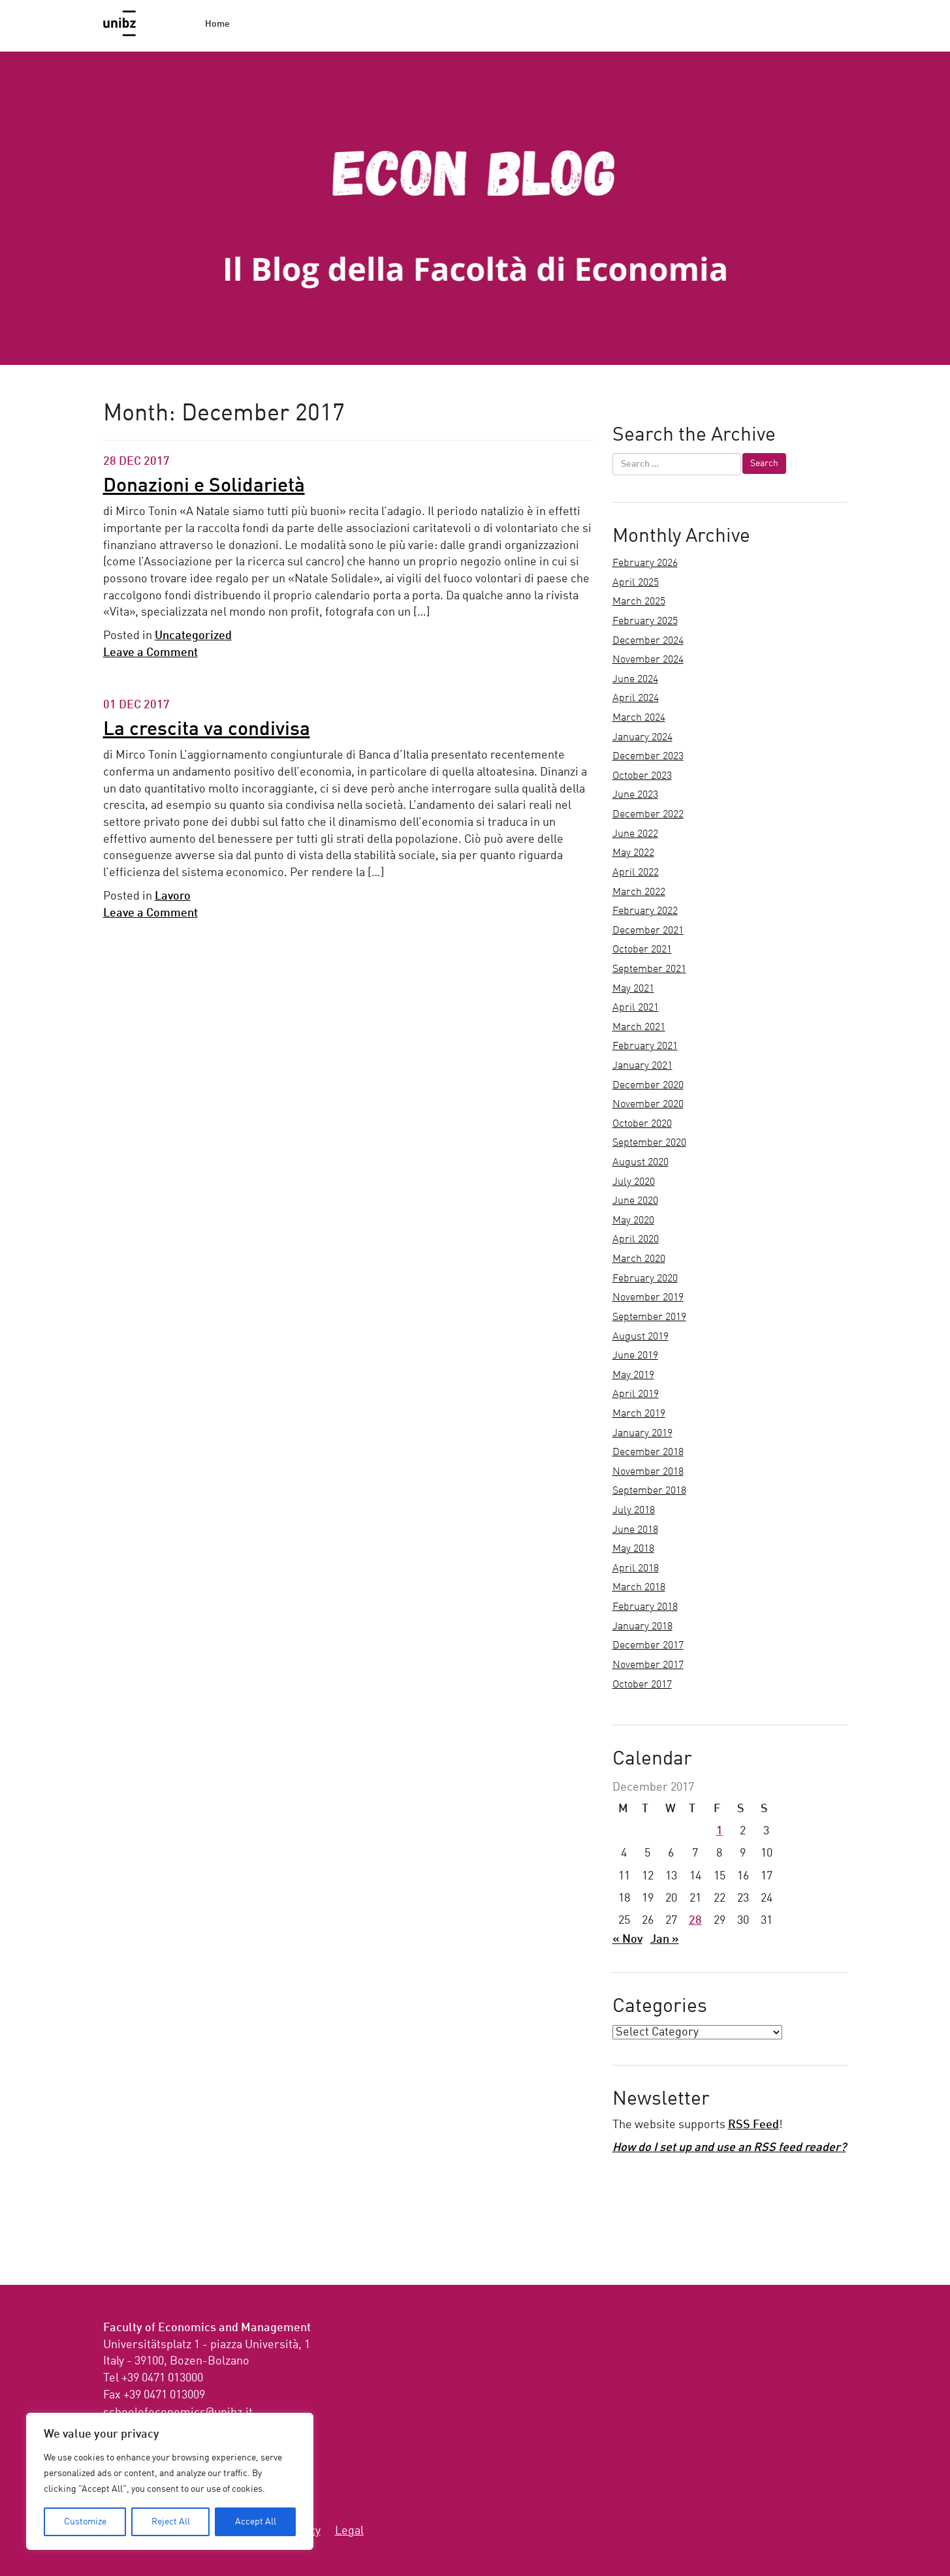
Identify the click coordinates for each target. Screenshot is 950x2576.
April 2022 (635, 873)
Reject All (170, 2521)
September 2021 (649, 969)
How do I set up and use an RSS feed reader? (729, 2148)
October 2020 (642, 1124)
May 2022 (633, 853)
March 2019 (638, 1414)
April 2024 (635, 698)
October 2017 (642, 1685)
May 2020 (633, 1221)
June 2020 (635, 1201)
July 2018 (633, 1510)
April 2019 (635, 1394)
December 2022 (648, 814)
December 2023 (648, 756)
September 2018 (649, 1491)
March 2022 (638, 892)
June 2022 (635, 834)
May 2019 (633, 1375)
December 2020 (648, 1085)
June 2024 (635, 679)
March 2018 (638, 1587)
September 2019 (649, 1317)
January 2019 (642, 1433)
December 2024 (648, 641)
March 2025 (638, 602)
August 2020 (640, 1162)
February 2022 (645, 911)
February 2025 (645, 621)
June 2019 (635, 1356)
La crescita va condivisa (206, 730)
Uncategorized (193, 636)
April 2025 (635, 583)
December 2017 (648, 1646)
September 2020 (649, 1143)
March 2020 (638, 1259)
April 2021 (635, 1008)
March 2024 (638, 718)
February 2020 (645, 1279)
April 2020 (635, 1239)
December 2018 (648, 1452)
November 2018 (648, 1472)
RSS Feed (753, 2125)
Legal (349, 2531)
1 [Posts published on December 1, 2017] (719, 1831)
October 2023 (642, 776)
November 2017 (648, 1665)
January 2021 (642, 1066)
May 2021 (633, 989)
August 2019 (640, 1337)
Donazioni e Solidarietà (204, 486)
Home (217, 24)
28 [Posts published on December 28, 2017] (695, 1920)
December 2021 (648, 931)
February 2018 (645, 1607)
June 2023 (635, 795)
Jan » (664, 1939)
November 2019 (648, 1298)
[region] (169, 2481)
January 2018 (642, 1627)
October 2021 (642, 950)
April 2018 (635, 1568)
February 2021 (645, 1046)
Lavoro (173, 896)
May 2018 (633, 1549)
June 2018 (635, 1530)
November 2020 (648, 1104)
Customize (85, 2521)
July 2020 (633, 1182)
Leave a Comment (150, 653)
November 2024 (648, 660)
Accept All (255, 2521)
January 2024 (642, 737)
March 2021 (638, 1027)
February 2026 (645, 563)
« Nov (627, 1939)
